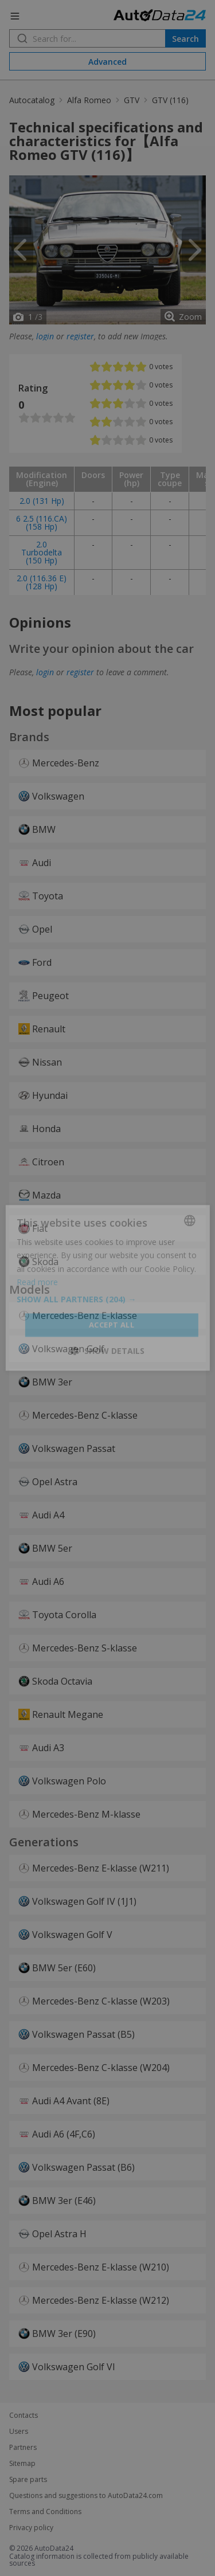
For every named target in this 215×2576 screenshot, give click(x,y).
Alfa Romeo (89, 100)
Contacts (23, 2415)
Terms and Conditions (45, 2511)
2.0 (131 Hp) (41, 500)
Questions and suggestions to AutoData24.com (86, 2495)
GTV (131, 100)
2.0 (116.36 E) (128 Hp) (42, 582)
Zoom (190, 316)
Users (18, 2431)
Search (185, 38)
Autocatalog (31, 100)
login (45, 336)
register (80, 336)
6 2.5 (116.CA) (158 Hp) (41, 522)
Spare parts (28, 2479)
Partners (23, 2447)
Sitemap (22, 2463)
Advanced (107, 61)
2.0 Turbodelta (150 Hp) (41, 552)
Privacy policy (31, 2527)
